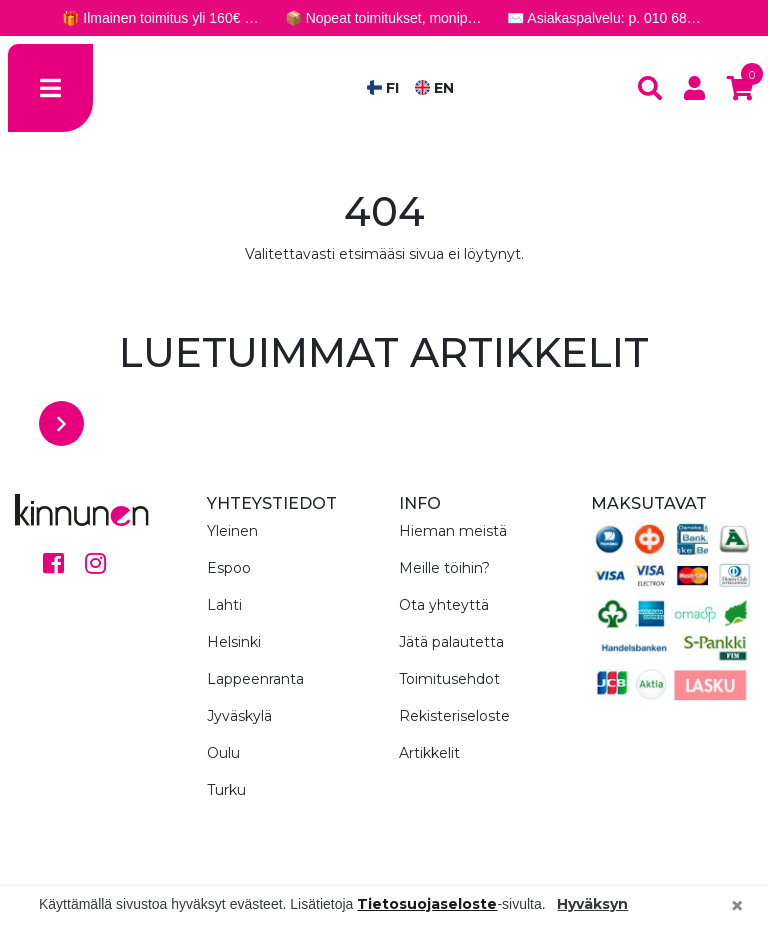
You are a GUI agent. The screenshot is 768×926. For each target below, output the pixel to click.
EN (434, 88)
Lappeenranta (255, 679)
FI (383, 88)
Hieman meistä (453, 531)
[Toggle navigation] (50, 88)
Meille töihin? (444, 568)
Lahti (224, 605)
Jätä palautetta (451, 642)
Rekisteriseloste (454, 716)
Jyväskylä (239, 716)
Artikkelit (429, 753)
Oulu (223, 753)
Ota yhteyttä (444, 605)
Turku (226, 790)
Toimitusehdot (449, 679)
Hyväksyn (592, 904)
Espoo (229, 568)
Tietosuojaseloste (427, 904)
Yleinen (232, 531)
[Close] (737, 906)
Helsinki (234, 642)
